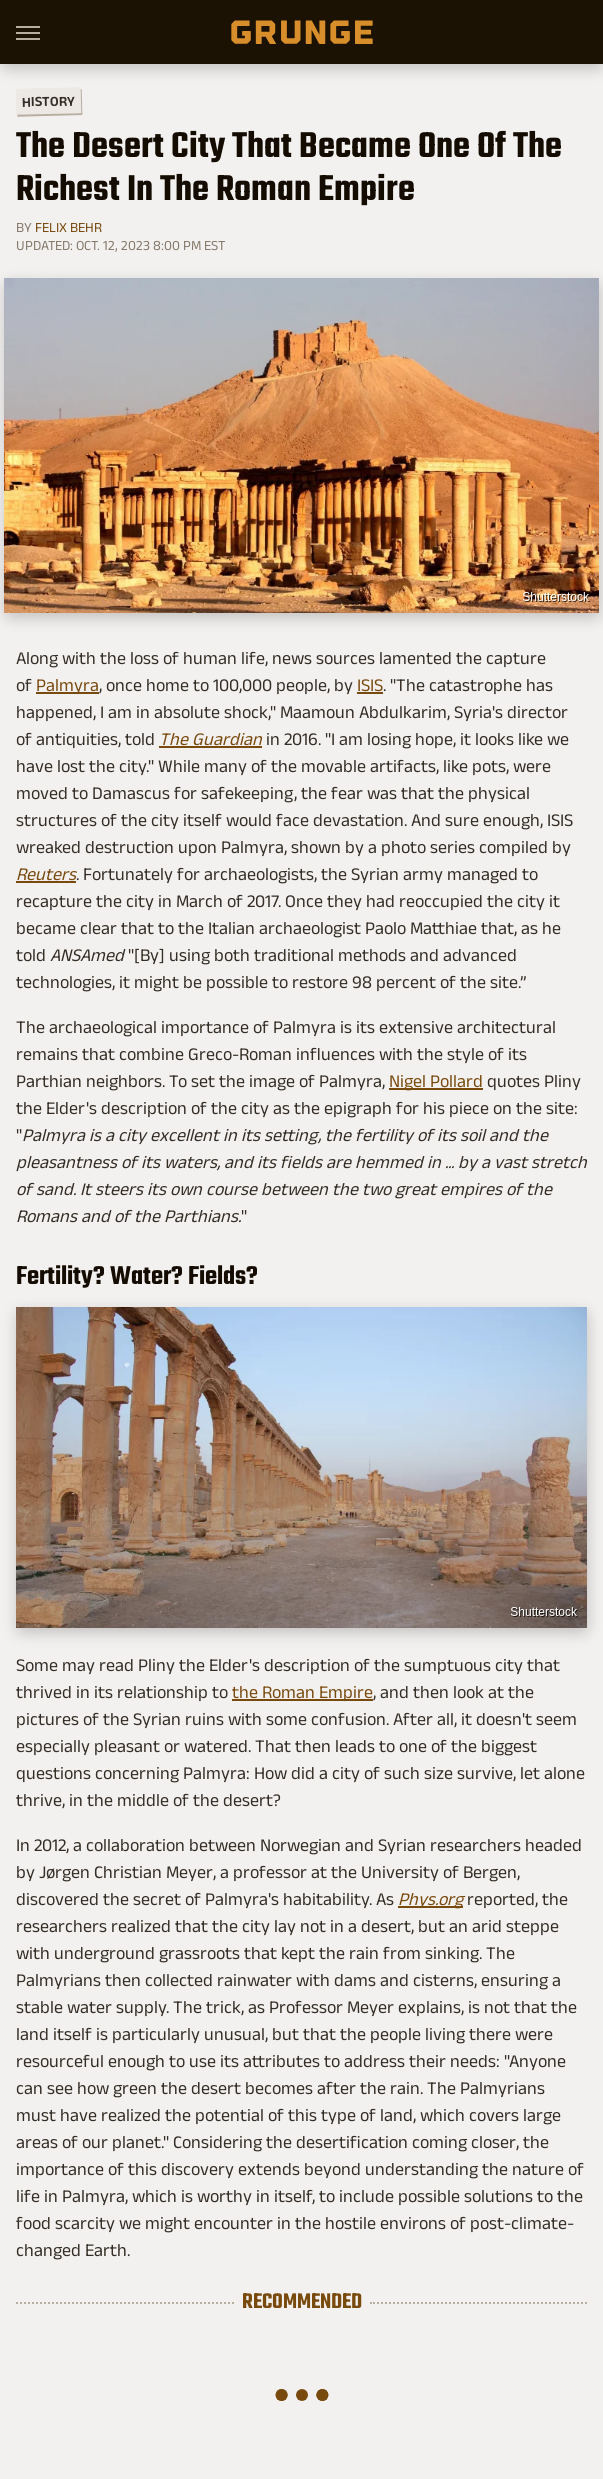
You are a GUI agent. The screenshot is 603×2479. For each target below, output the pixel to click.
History (48, 100)
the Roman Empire (302, 1692)
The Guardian (210, 739)
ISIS (370, 685)
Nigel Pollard (436, 1081)
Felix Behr (68, 227)
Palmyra (67, 685)
